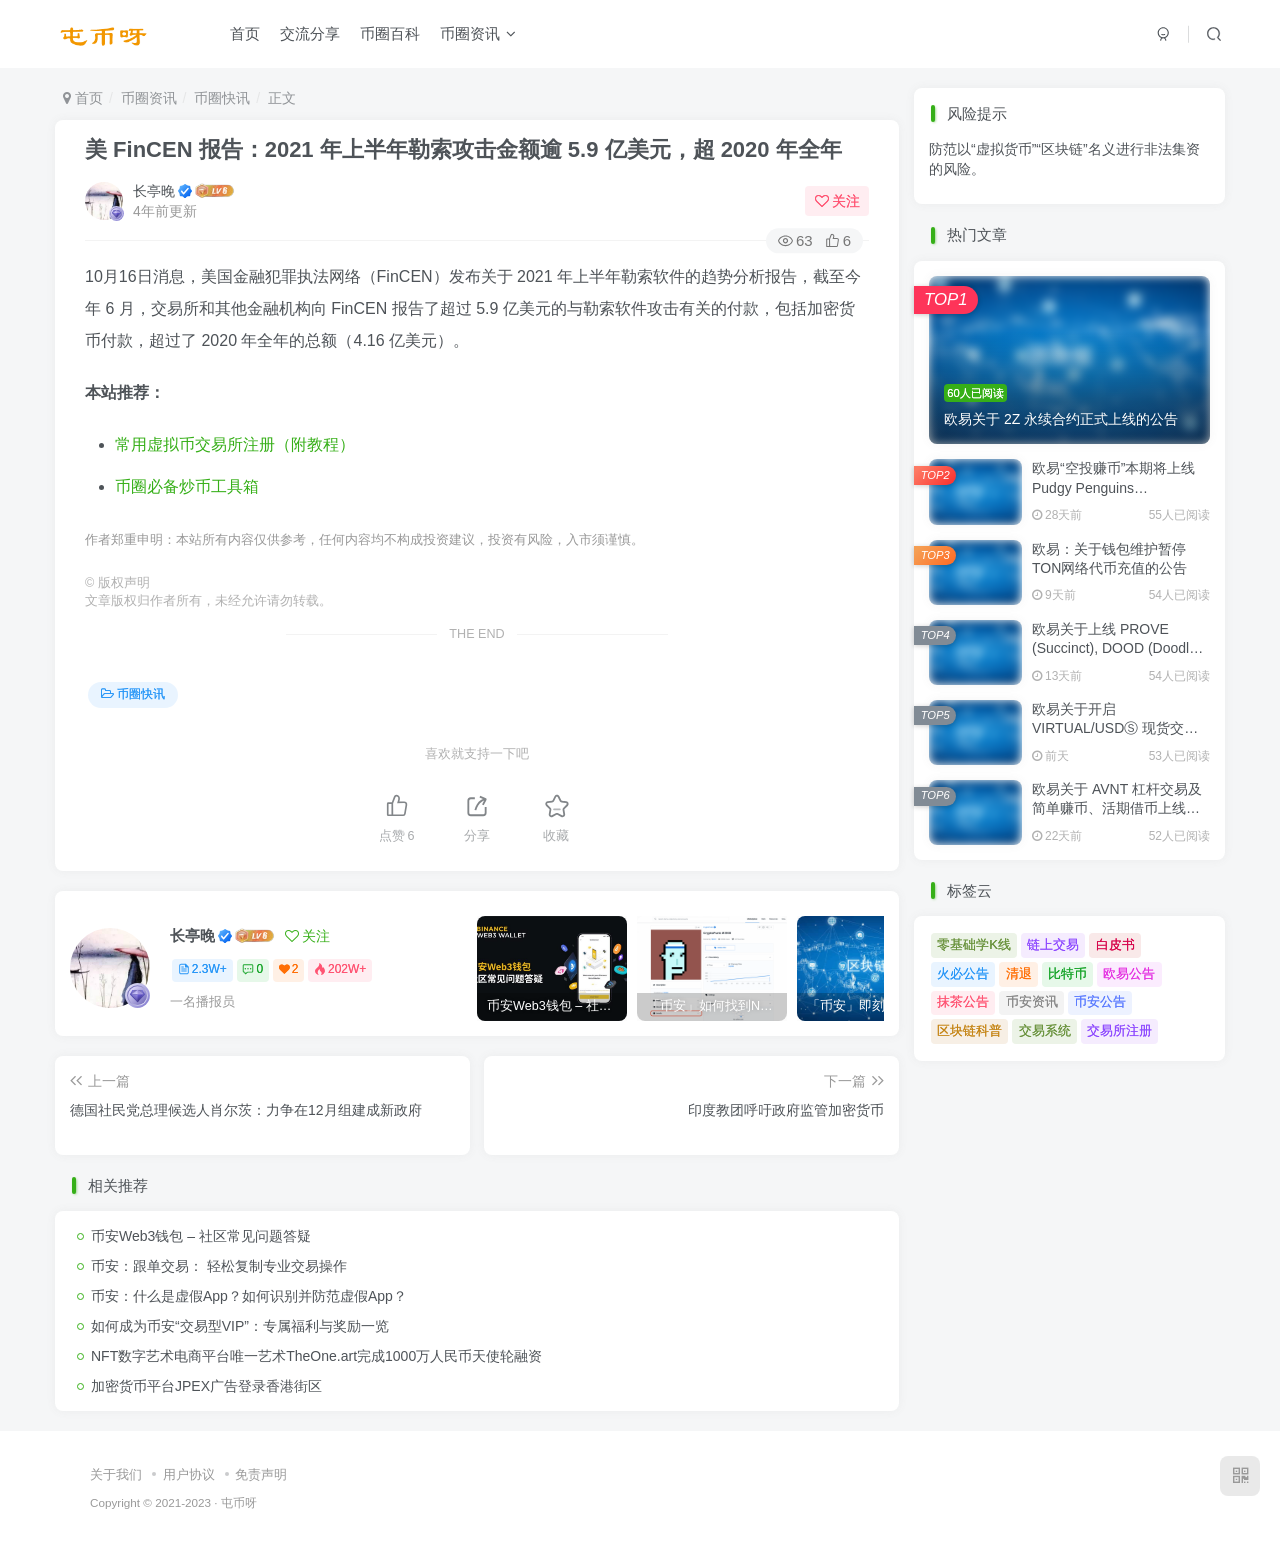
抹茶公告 (963, 1001)
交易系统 (1045, 1030)
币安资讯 (1032, 1001)
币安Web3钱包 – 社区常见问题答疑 (201, 1236)
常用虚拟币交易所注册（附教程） (235, 444)
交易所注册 (1119, 1030)
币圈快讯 (222, 98)
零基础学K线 (974, 944)
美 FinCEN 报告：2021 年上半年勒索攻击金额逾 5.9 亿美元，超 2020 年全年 (463, 149)
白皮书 (1115, 944)
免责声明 (261, 1474)
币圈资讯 (478, 33)
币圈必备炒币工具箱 (187, 486)
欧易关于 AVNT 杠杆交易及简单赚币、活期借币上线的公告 (1117, 808)
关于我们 (116, 1474)
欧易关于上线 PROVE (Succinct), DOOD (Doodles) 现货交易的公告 (1120, 648)
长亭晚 (154, 191)
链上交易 (1053, 944)
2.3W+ (202, 969)
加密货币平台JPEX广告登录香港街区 (206, 1386)
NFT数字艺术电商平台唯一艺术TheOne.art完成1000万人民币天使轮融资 (316, 1356)
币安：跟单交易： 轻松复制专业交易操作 (219, 1266)
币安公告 (1100, 1001)
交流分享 (310, 33)
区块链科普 (969, 1030)
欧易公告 (1129, 973)
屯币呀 (239, 1502)
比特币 (1067, 973)
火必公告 (963, 973)
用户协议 (189, 1474)
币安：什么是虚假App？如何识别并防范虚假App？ (249, 1296)
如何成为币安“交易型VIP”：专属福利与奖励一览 (240, 1326)
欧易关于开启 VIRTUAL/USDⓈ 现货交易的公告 (1115, 728)
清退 (1019, 973)
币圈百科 (390, 33)
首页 (245, 33)
